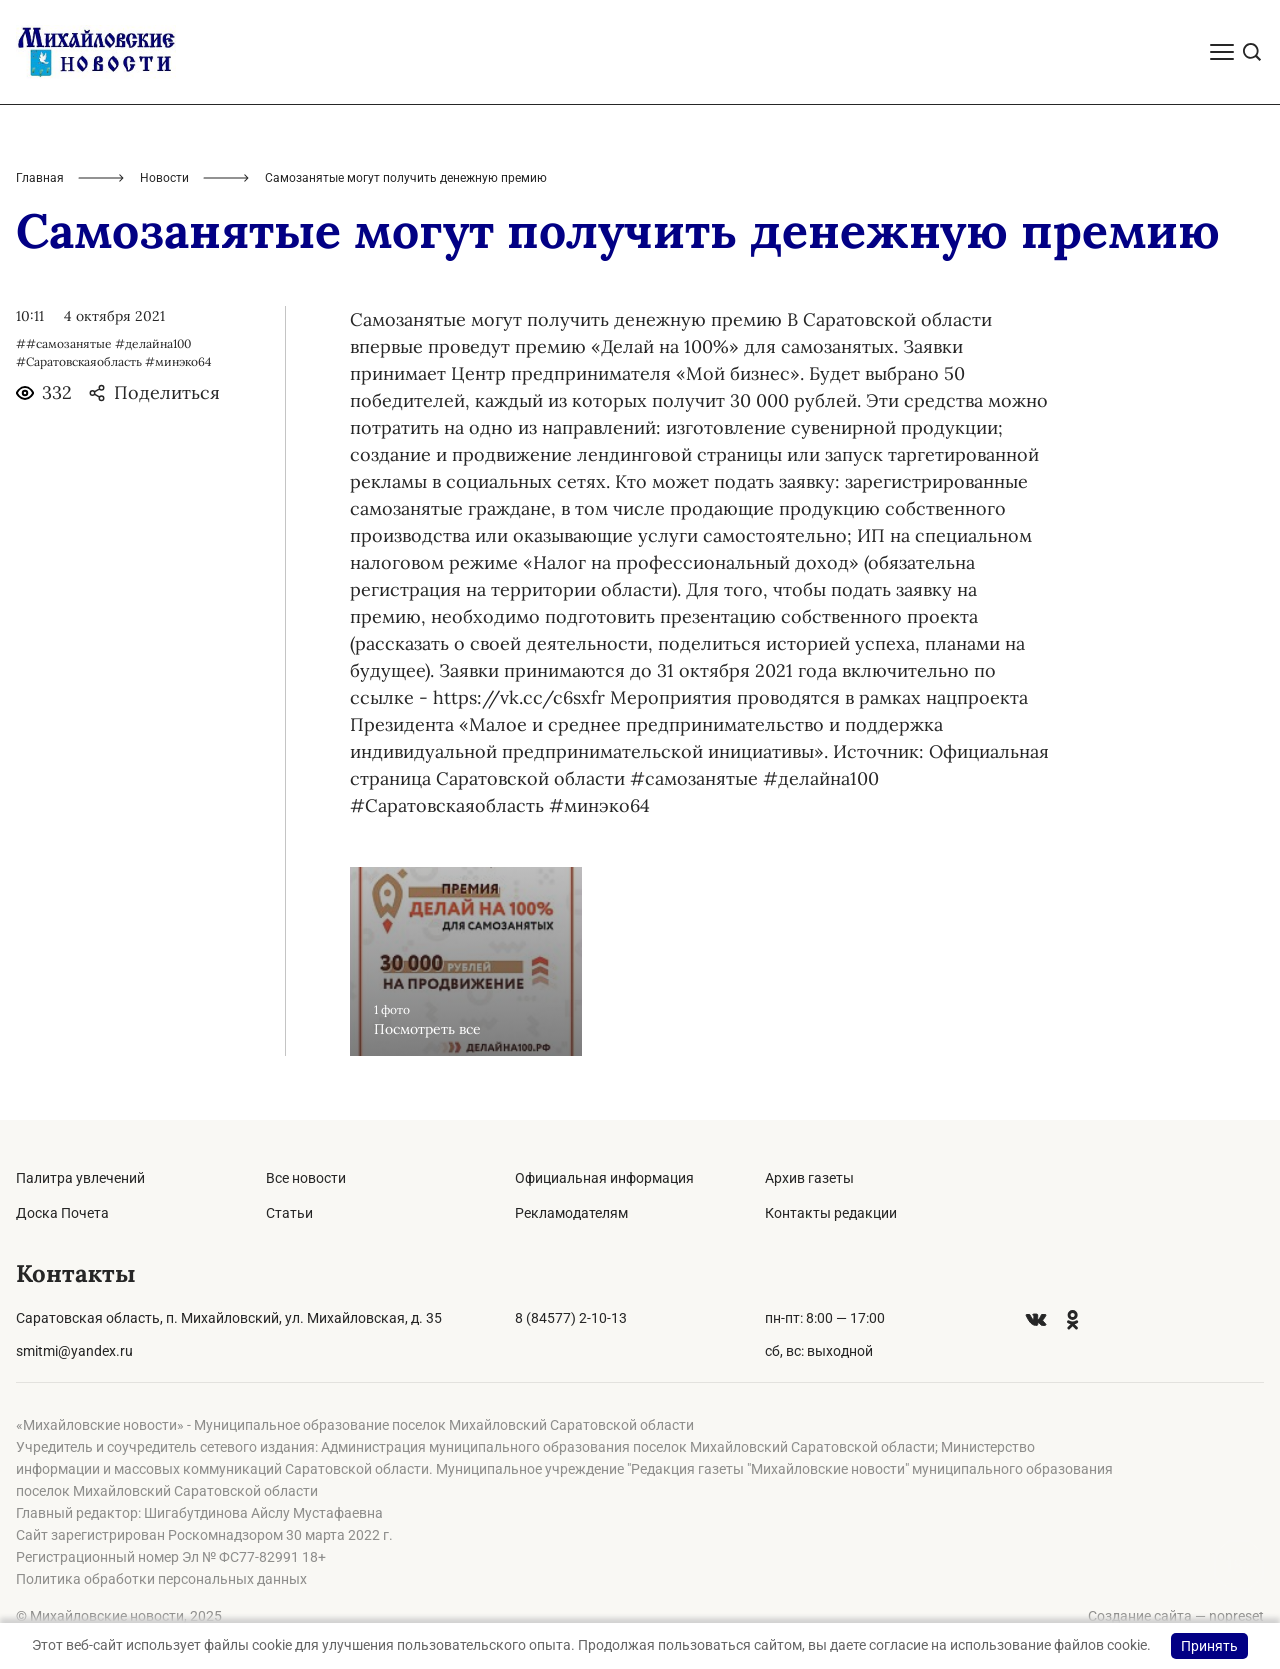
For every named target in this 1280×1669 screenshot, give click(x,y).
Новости (164, 178)
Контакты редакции (831, 1213)
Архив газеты (809, 1178)
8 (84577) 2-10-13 (571, 1318)
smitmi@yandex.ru (74, 1351)
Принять (1209, 1646)
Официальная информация (604, 1178)
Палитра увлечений (80, 1178)
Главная (40, 178)
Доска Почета (62, 1213)
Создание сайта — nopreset (1176, 1616)
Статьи (289, 1213)
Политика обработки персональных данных (161, 1579)
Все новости (306, 1178)
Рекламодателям (571, 1213)
